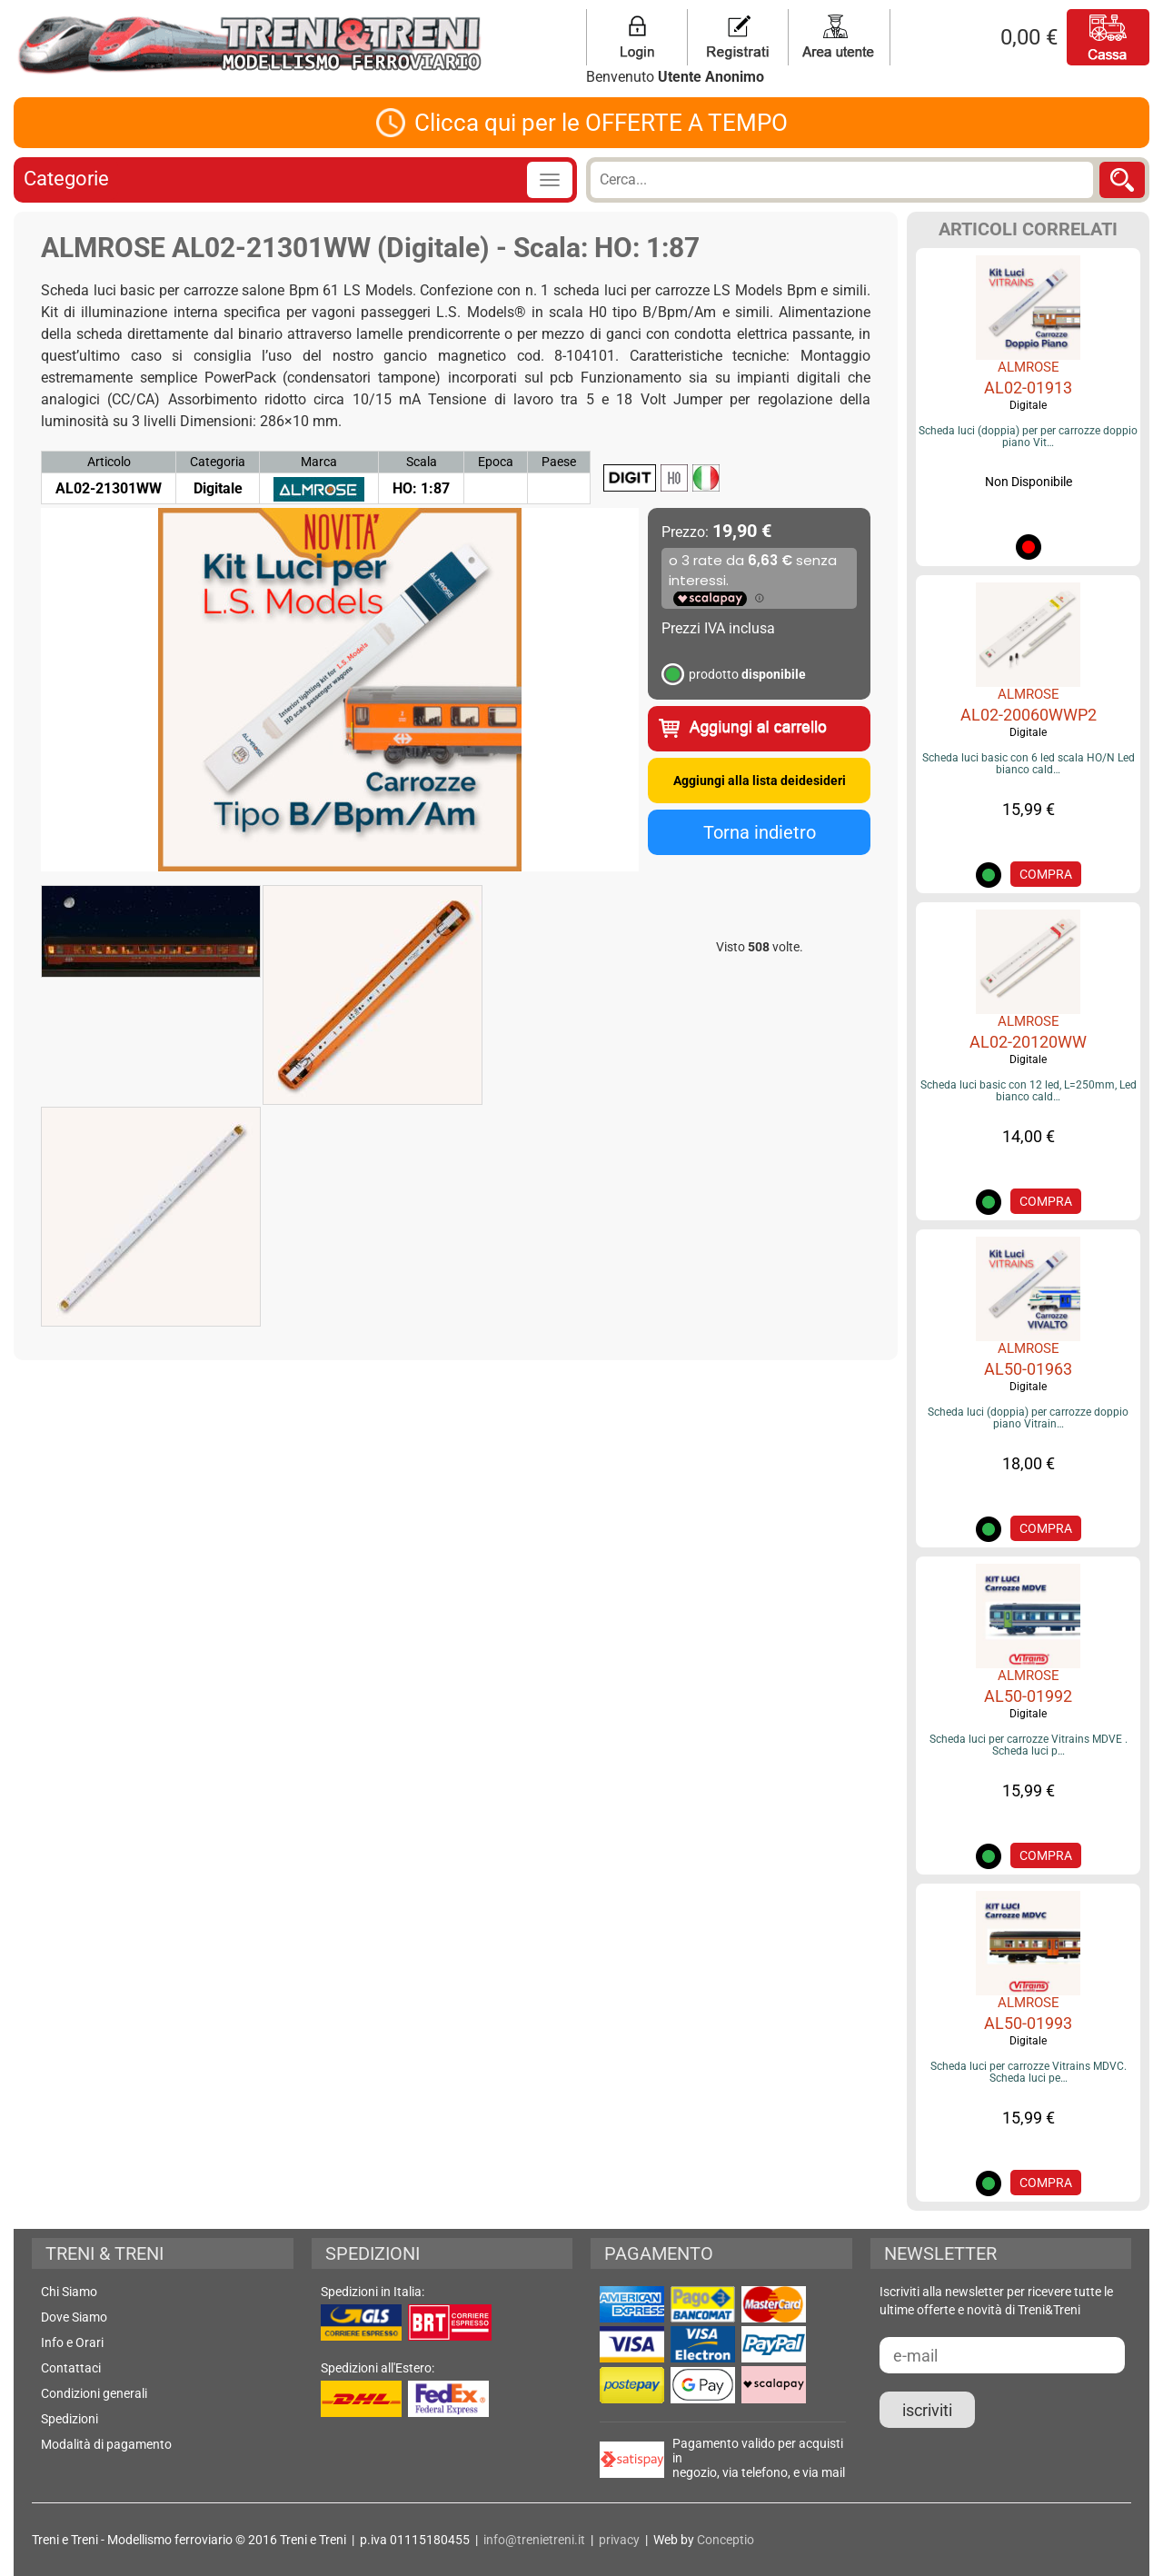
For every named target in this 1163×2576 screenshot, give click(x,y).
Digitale (1028, 405)
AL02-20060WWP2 (1028, 714)
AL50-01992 (1028, 1696)
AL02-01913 (1028, 387)
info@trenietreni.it (534, 2539)
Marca (319, 461)
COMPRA (1045, 874)
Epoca (495, 461)
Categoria (217, 461)
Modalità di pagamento (106, 2444)
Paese (559, 461)
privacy (619, 2539)
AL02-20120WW (1028, 1041)
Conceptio (725, 2539)
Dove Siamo (74, 2317)
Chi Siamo (69, 2291)
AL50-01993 (1028, 2023)
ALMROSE (1028, 367)
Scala (421, 461)
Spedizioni (69, 2419)
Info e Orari (72, 2342)
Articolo (109, 461)
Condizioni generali (94, 2393)
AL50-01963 (1028, 1368)
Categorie (66, 178)
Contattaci (71, 2368)
